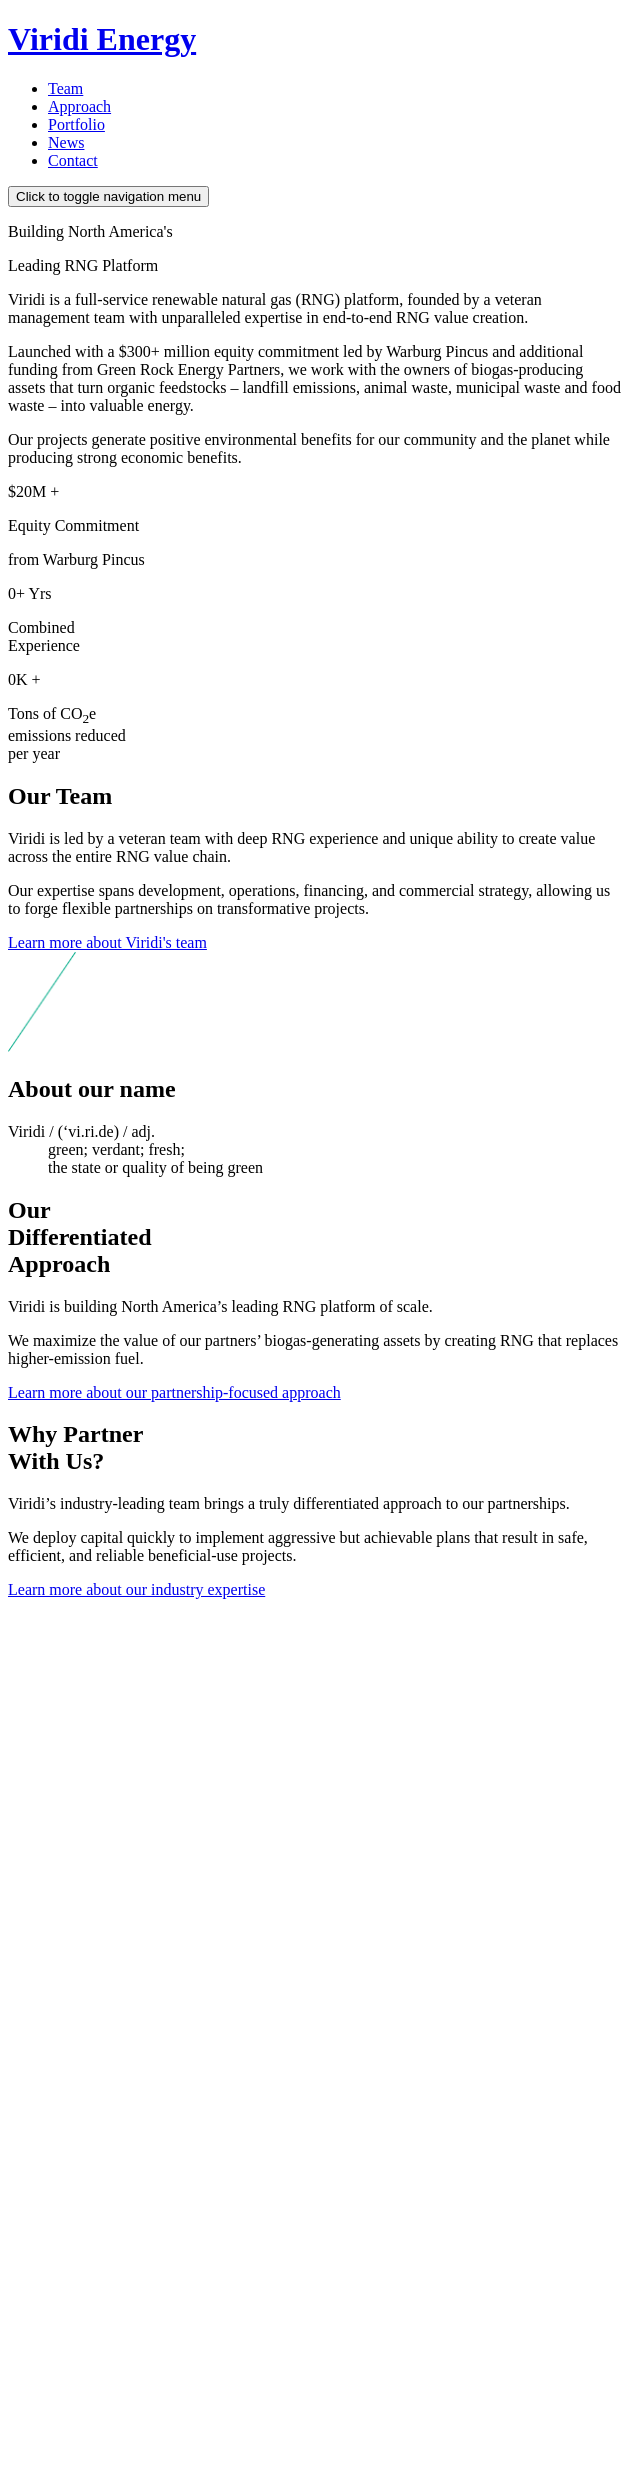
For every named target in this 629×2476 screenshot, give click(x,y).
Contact (73, 160)
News (66, 142)
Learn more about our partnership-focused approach (174, 1392)
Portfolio (76, 124)
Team (65, 88)
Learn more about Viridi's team (107, 942)
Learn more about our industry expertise (136, 1589)
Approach (79, 106)
